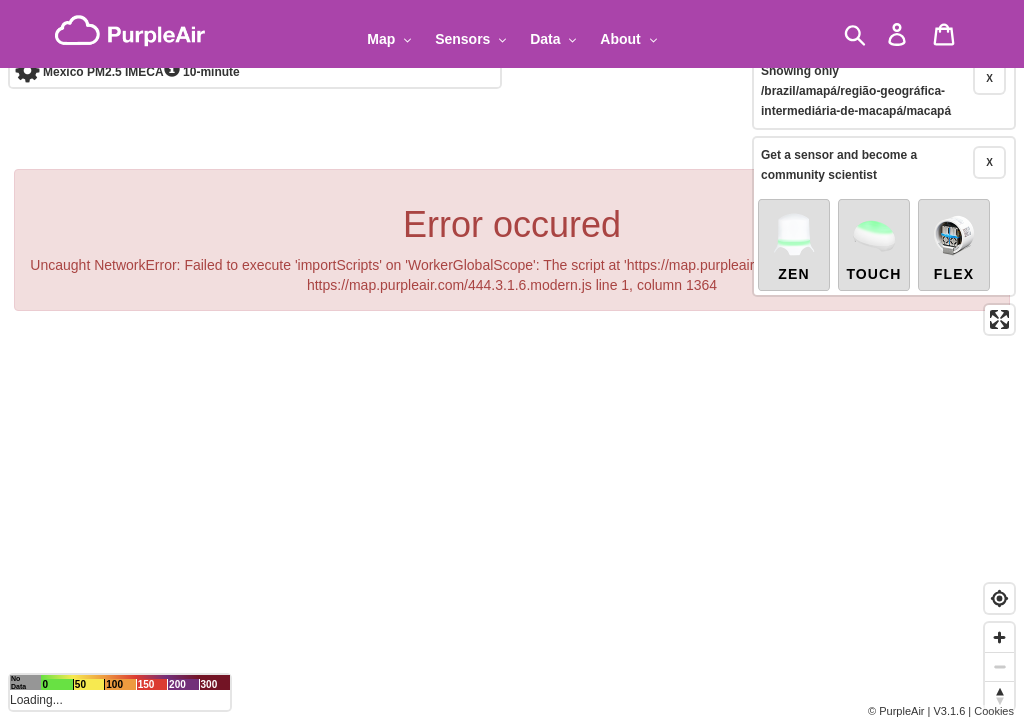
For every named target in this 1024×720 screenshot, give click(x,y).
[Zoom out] (999, 666)
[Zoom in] (999, 637)
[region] (512, 360)
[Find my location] (999, 598)
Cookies (994, 711)
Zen (794, 202)
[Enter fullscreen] (999, 275)
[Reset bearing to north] (999, 695)
